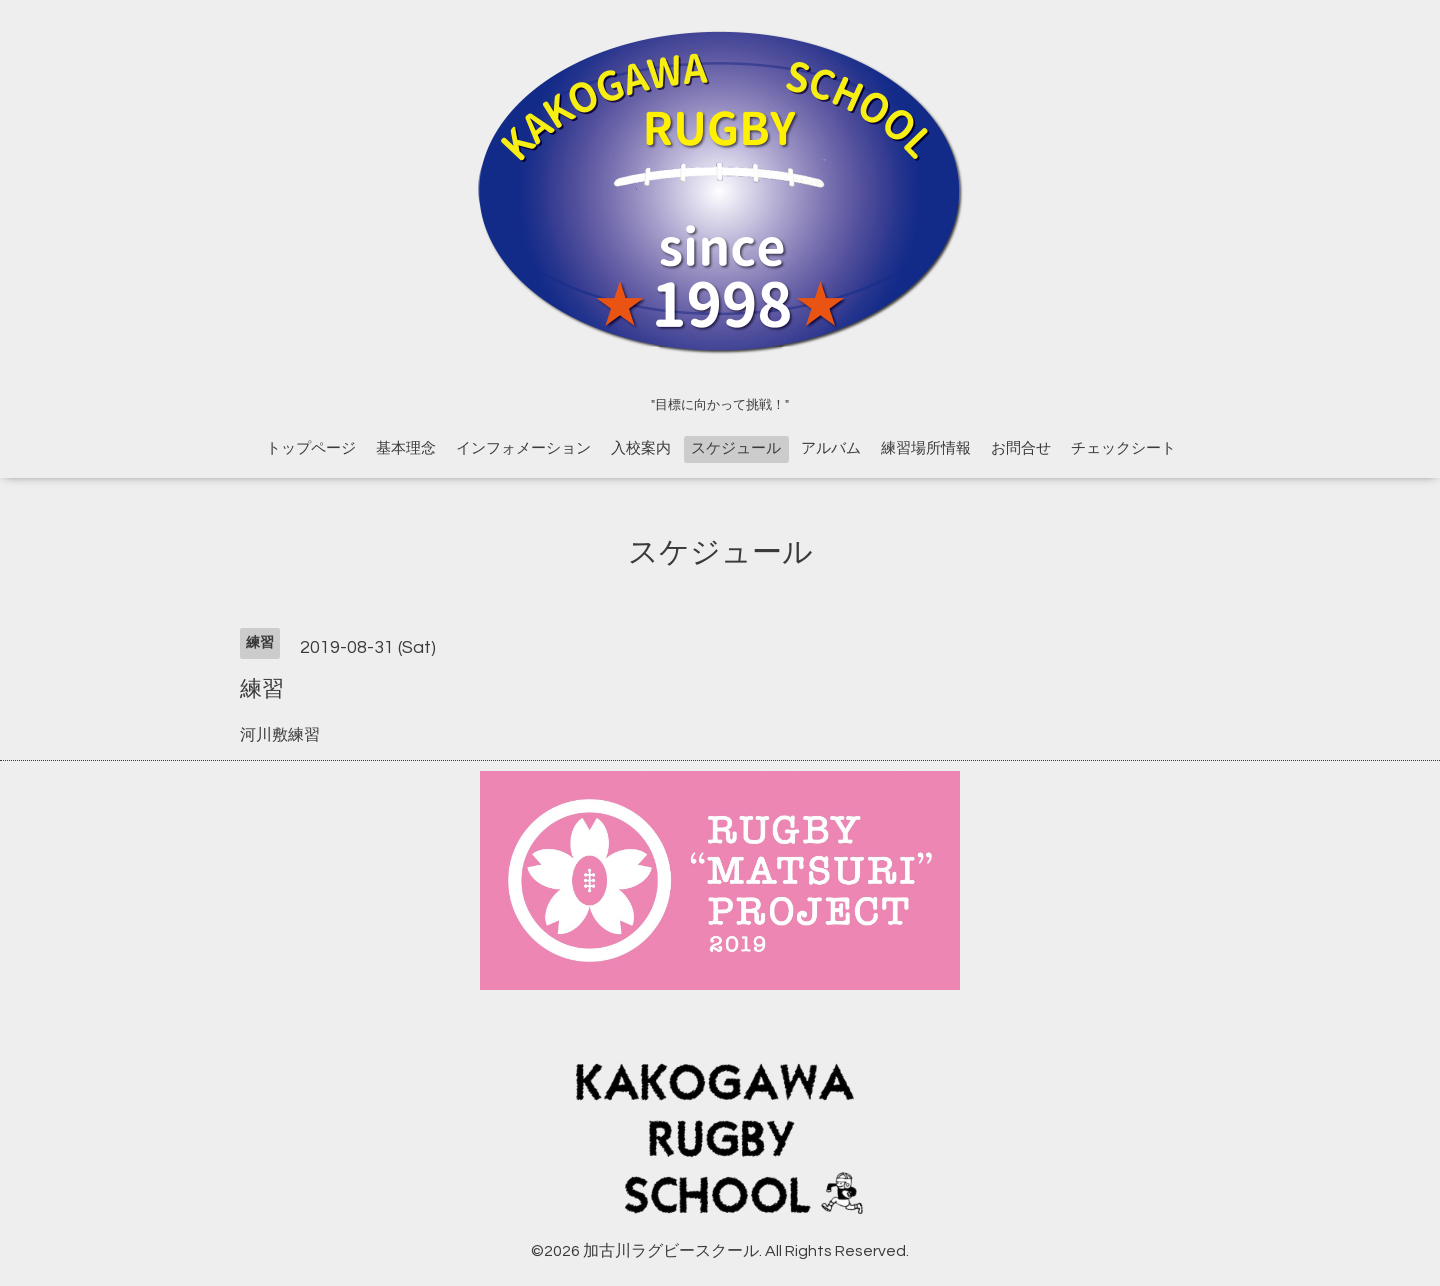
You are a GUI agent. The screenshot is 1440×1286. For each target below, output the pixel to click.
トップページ (311, 448)
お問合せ (1021, 448)
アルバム (831, 448)
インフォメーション (523, 448)
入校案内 (641, 448)
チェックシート (1123, 448)
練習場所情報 (926, 448)
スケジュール (736, 448)
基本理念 (406, 448)
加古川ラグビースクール (671, 1251)
